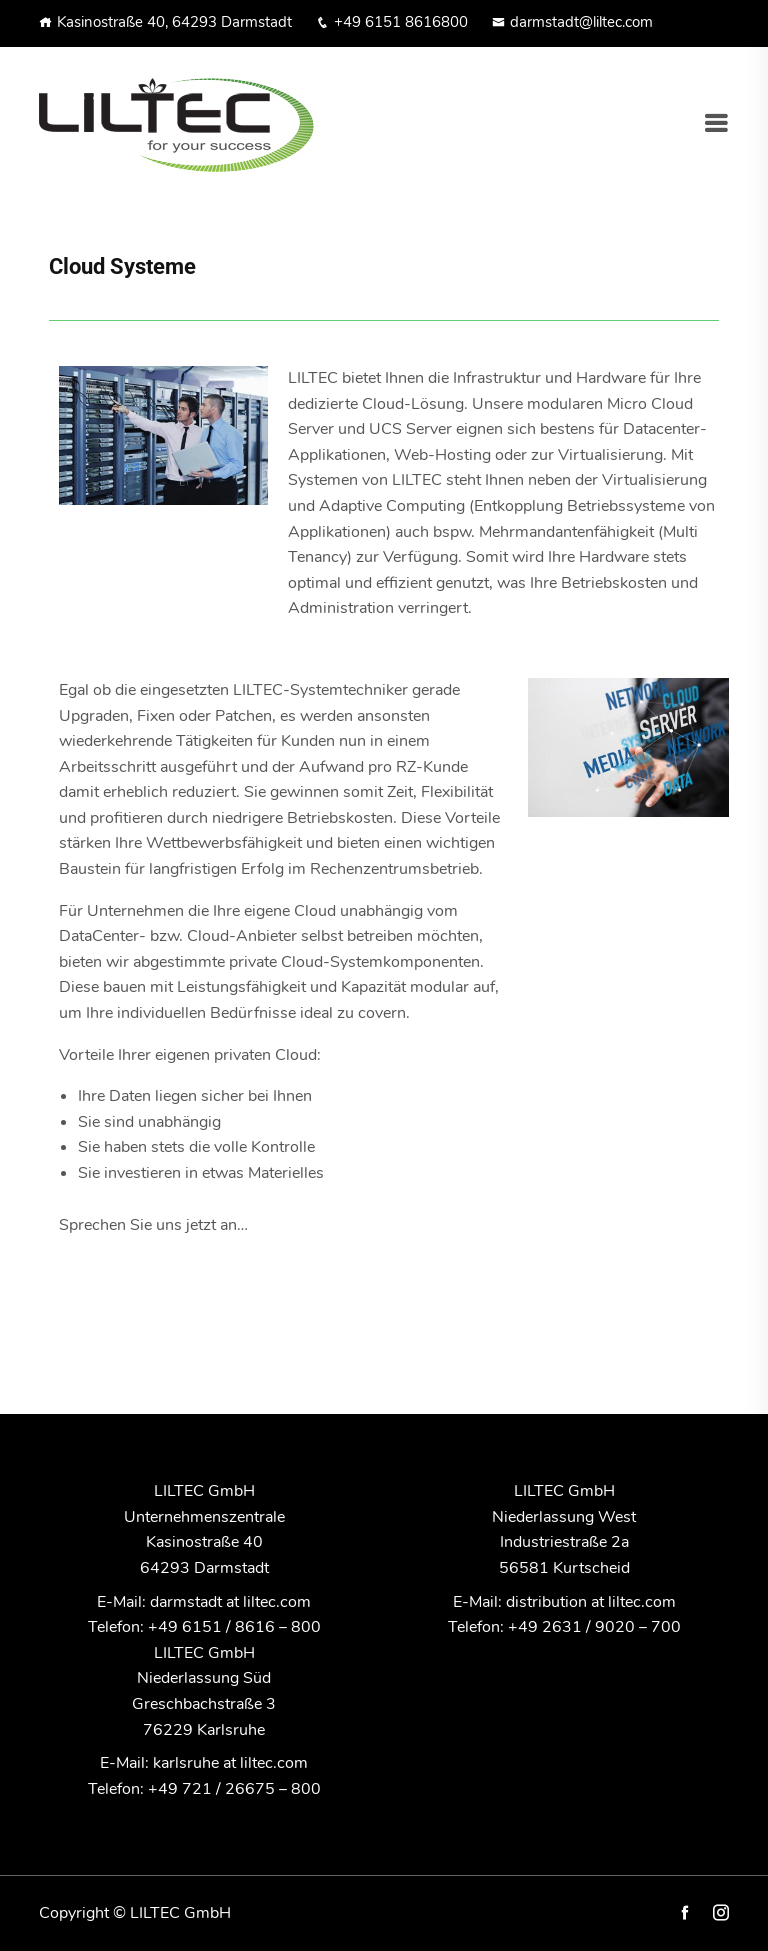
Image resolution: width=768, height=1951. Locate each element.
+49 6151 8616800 (392, 22)
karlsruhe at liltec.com (230, 1763)
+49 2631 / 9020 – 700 (594, 1627)
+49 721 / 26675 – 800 (234, 1789)
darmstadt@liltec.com (572, 22)
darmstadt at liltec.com (230, 1602)
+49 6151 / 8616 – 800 (234, 1627)
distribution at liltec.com (591, 1602)
